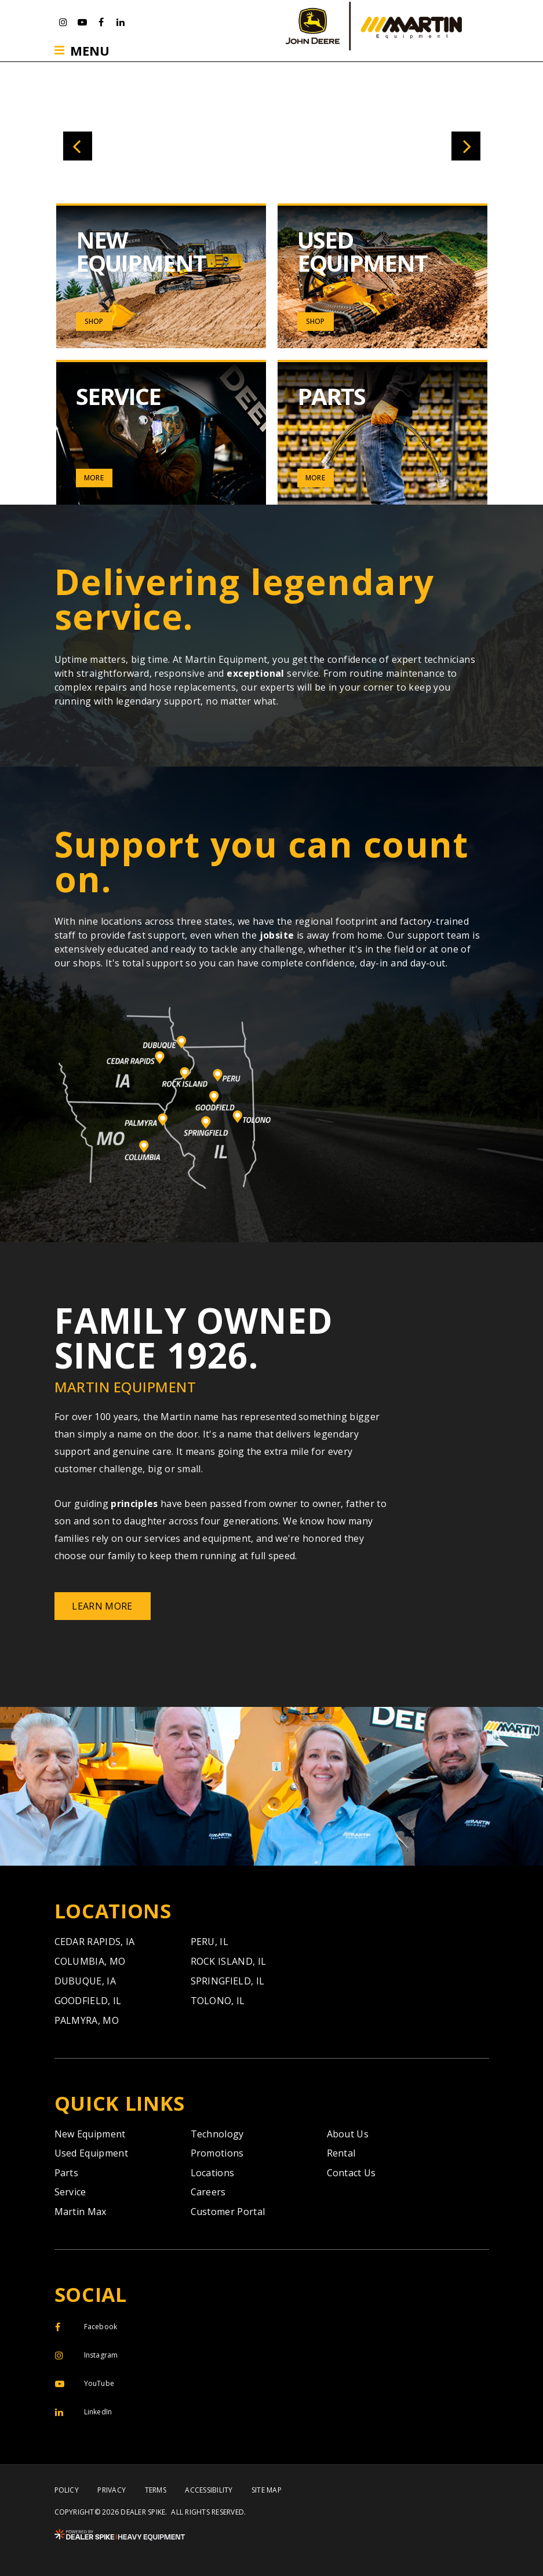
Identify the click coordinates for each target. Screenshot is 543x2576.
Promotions (217, 2153)
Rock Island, (229, 1961)
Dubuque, (85, 1981)
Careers (208, 2191)
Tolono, (218, 2000)
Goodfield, (88, 2000)
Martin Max (80, 2211)
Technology (217, 2134)
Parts (66, 2172)
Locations (213, 2172)
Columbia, (90, 1961)
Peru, (210, 1941)
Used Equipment (91, 2153)
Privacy (111, 2490)
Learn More (102, 1606)
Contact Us (351, 2172)
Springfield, (228, 1981)
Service (70, 2191)
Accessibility (208, 2490)
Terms (155, 2490)
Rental (341, 2153)
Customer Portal (228, 2211)
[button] (77, 146)
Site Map (267, 2490)
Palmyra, (86, 2020)
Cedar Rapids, (94, 1941)
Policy (66, 2490)
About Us (348, 2134)
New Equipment (90, 2134)
